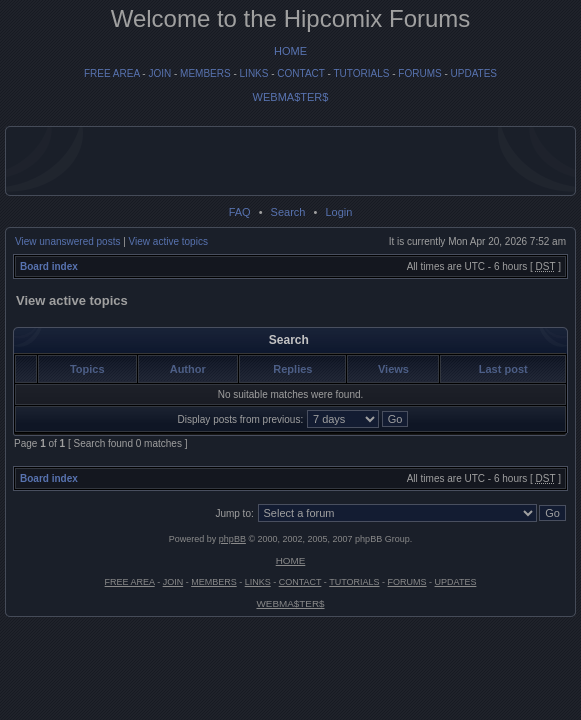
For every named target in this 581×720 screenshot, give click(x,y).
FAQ (240, 212)
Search (288, 212)
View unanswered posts (67, 241)
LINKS (254, 73)
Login (338, 212)
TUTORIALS (361, 73)
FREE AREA (112, 73)
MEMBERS (205, 73)
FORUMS (419, 73)
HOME (290, 51)
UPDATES (474, 73)
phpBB (232, 539)
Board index (49, 266)
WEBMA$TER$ (291, 97)
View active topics (168, 241)
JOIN (159, 73)
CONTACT (300, 73)
